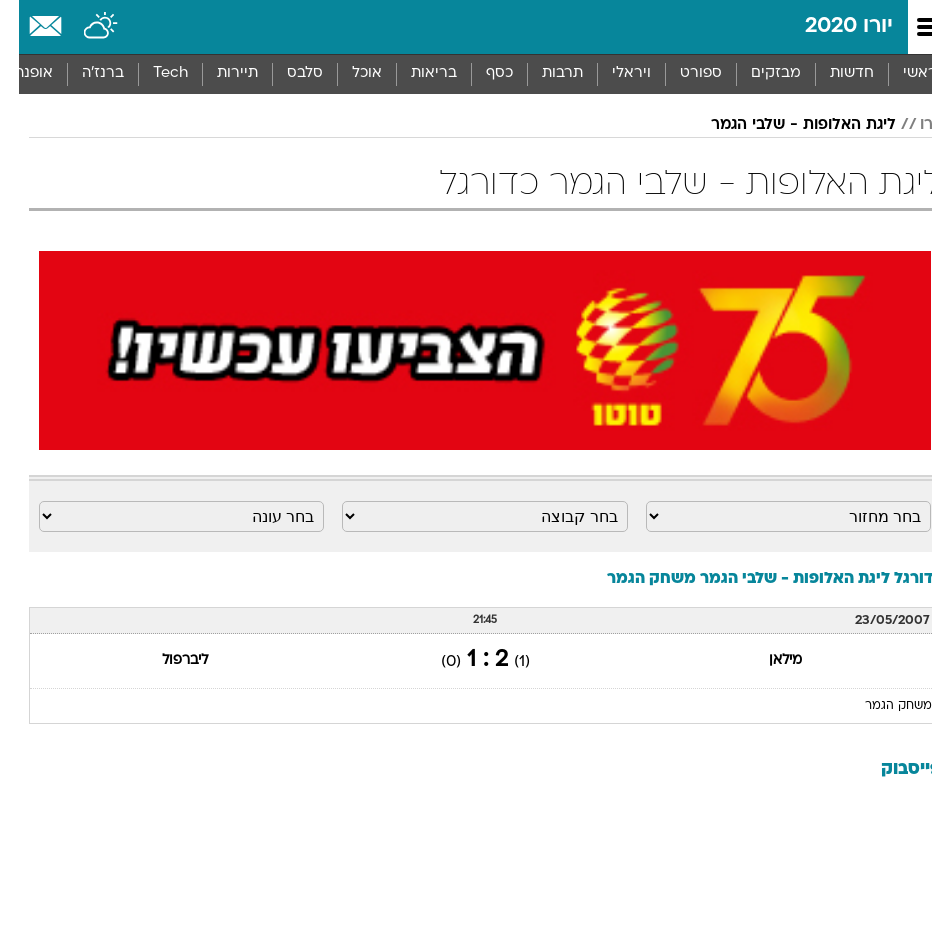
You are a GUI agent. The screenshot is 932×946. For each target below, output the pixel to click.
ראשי (901, 73)
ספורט (682, 73)
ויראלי (612, 73)
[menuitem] (832, 74)
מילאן (766, 660)
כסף (480, 73)
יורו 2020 (830, 26)
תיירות (218, 73)
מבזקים (757, 73)
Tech (151, 73)
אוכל (348, 73)
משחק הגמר (879, 706)
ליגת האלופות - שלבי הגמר (784, 125)
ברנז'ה (84, 73)
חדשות (833, 73)
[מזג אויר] (82, 27)
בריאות (415, 73)
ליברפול (166, 660)
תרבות (543, 73)
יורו (911, 125)
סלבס (286, 73)
